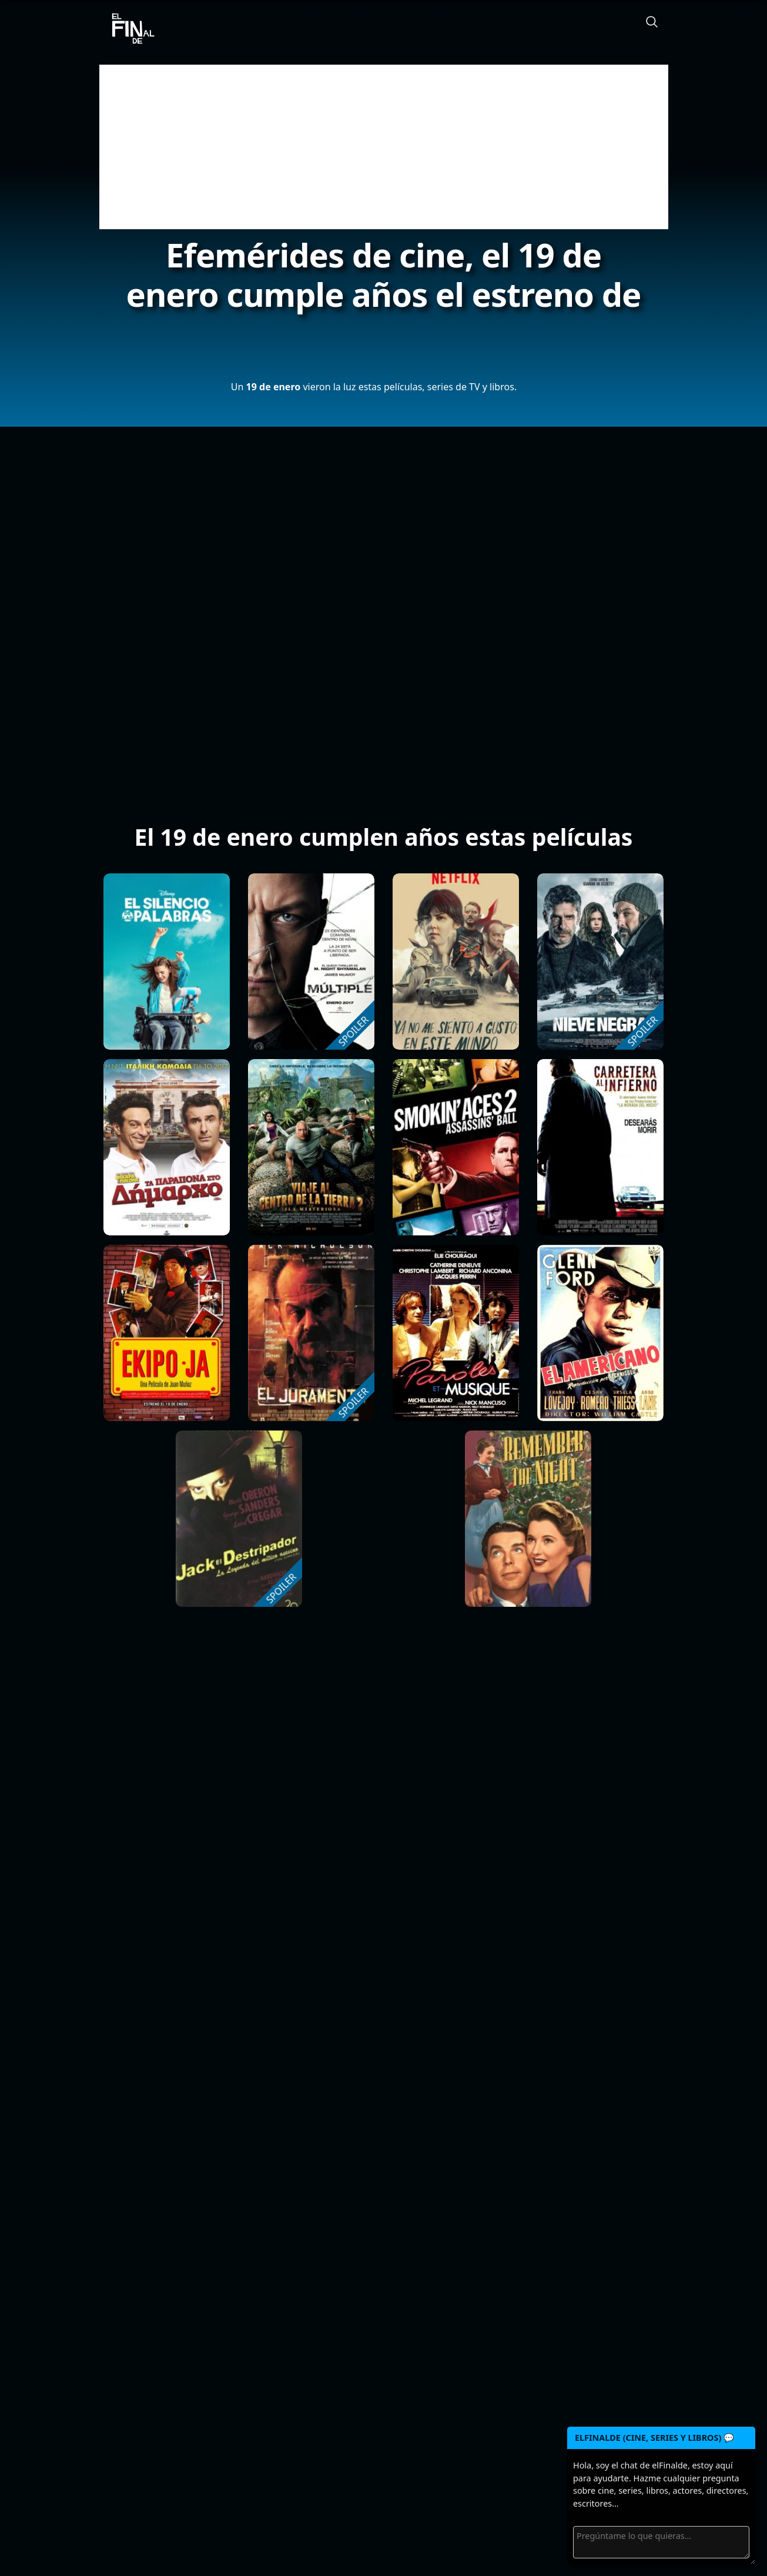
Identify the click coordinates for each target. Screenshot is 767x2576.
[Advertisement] (383, 147)
